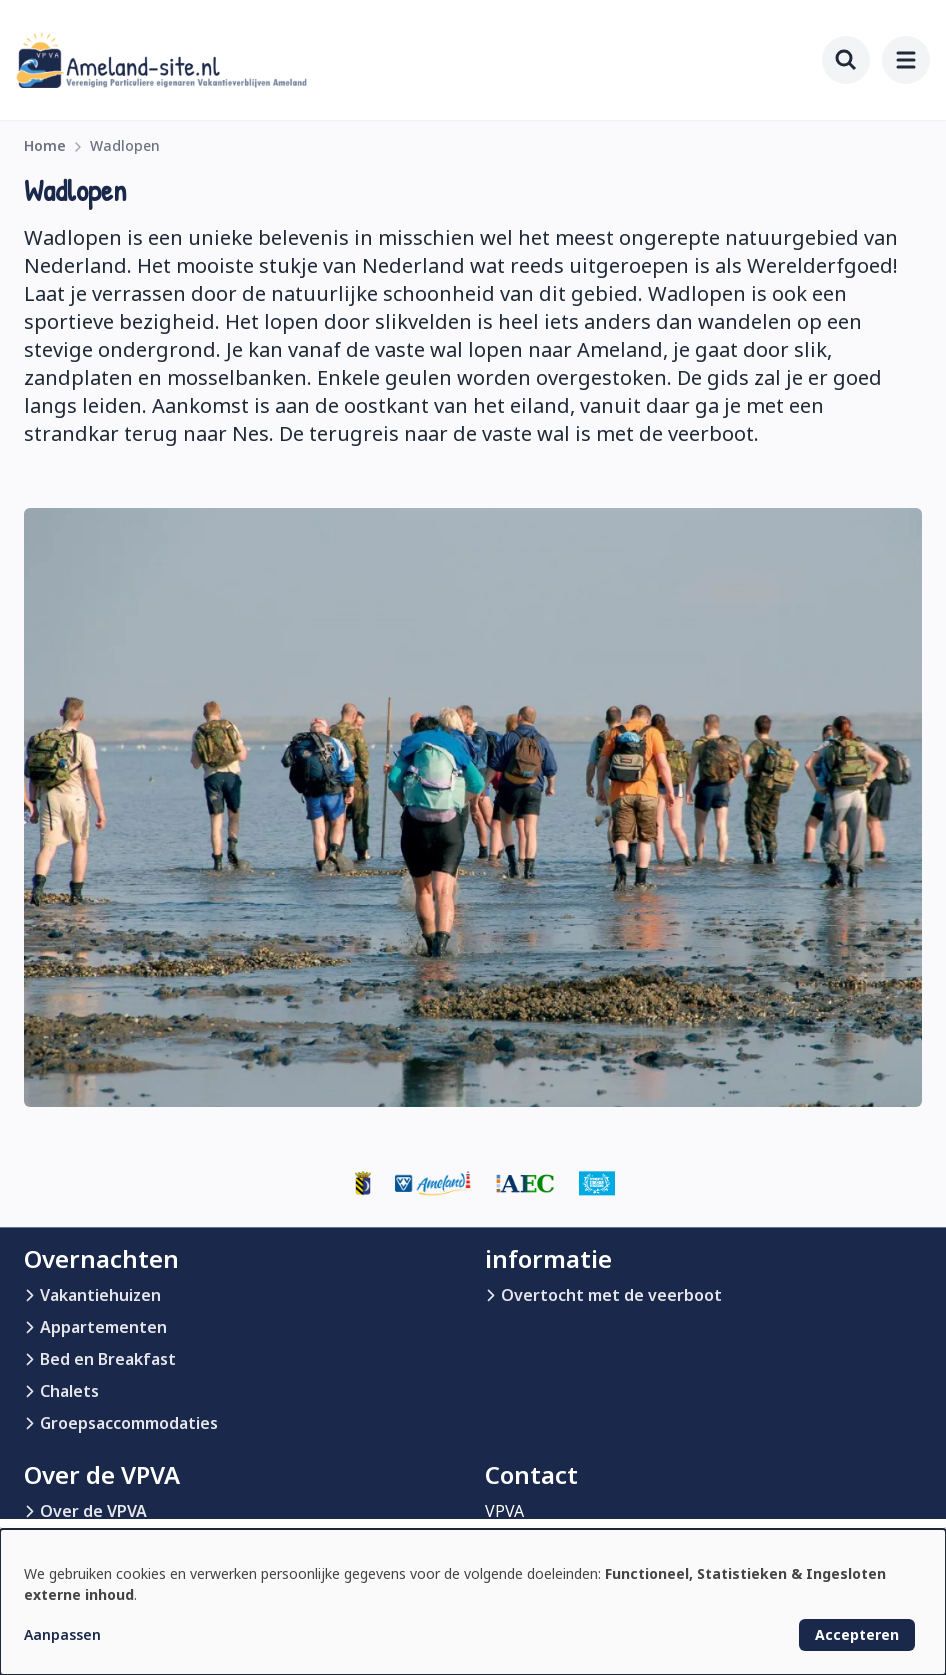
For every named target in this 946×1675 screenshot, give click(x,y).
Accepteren (857, 1634)
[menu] (906, 60)
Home (45, 145)
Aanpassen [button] (62, 1634)
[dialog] (473, 1602)
